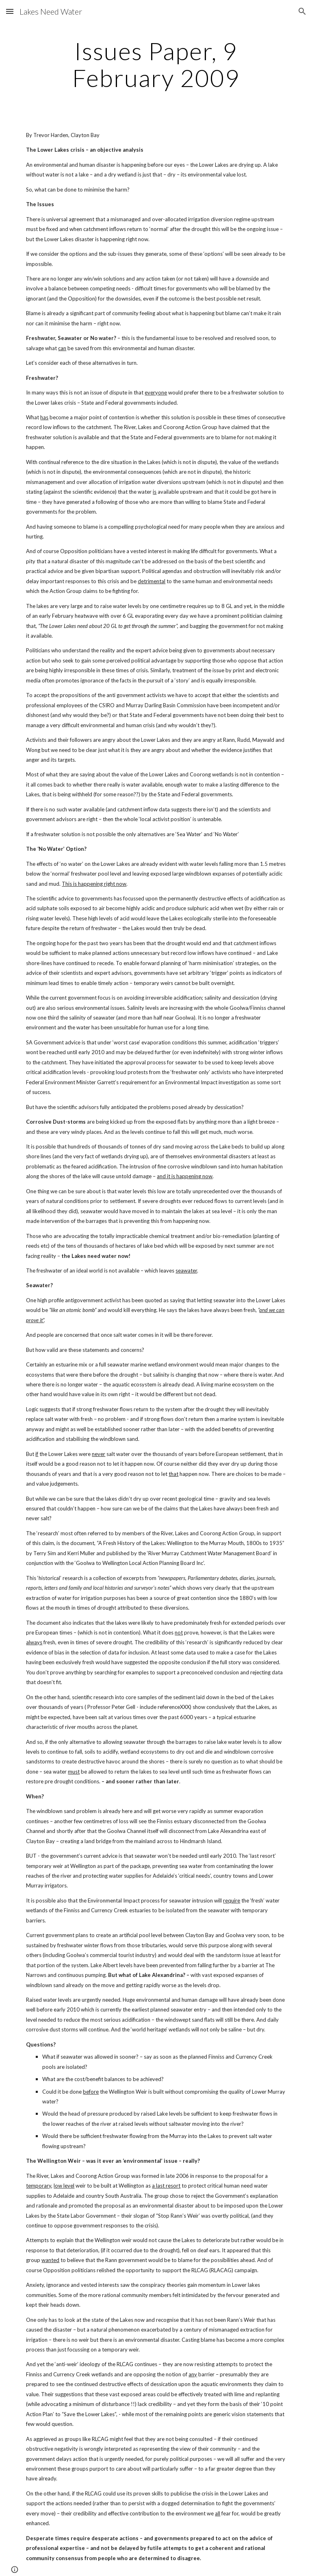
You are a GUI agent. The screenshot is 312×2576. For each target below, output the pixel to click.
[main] (155, 64)
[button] (10, 11)
